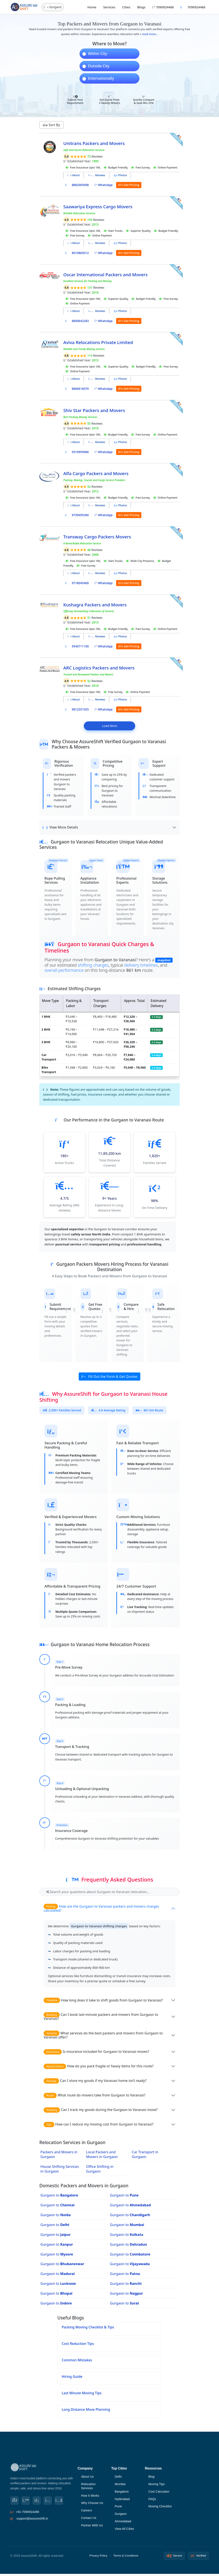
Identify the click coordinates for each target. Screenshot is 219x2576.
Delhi (118, 2476)
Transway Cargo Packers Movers (97, 537)
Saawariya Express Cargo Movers (97, 207)
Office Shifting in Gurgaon (100, 2169)
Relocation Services (88, 2486)
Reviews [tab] (97, 175)
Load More (109, 726)
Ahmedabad (123, 2521)
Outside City (98, 66)
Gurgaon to (59, 2195)
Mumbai (120, 2484)
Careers (86, 2510)
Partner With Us (92, 2525)
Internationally (101, 78)
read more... (150, 34)
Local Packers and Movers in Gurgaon (102, 2154)
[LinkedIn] (37, 2500)
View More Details (60, 827)
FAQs (152, 2499)
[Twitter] (25, 2500)
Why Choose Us (92, 2503)
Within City (97, 53)
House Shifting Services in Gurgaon (59, 2169)
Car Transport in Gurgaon (145, 2154)
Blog (151, 2476)
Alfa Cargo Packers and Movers (96, 473)
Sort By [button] (51, 125)
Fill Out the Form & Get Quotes (109, 1376)
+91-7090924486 (27, 2512)
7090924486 (163, 7)
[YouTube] (59, 2500)
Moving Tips (156, 2484)
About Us (87, 2476)
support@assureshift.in (32, 2518)
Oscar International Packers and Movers (105, 275)
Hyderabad (122, 2499)
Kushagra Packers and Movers (95, 605)
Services (109, 7)
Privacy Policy (98, 2555)
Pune (118, 2506)
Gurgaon (121, 2513)
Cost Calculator (159, 2491)
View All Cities (124, 2528)
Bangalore (122, 2491)
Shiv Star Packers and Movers (94, 410)
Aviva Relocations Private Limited (98, 342)
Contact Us (88, 2518)
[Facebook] (14, 2500)
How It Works (90, 2495)
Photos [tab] (120, 175)
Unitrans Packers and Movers (94, 143)
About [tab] (74, 175)
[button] (55, 895)
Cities (126, 7)
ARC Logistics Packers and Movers (99, 668)
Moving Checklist (160, 2506)
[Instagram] (48, 2500)
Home (91, 7)
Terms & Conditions (125, 2555)
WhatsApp (103, 185)
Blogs (141, 7)
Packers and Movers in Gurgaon (58, 2154)
